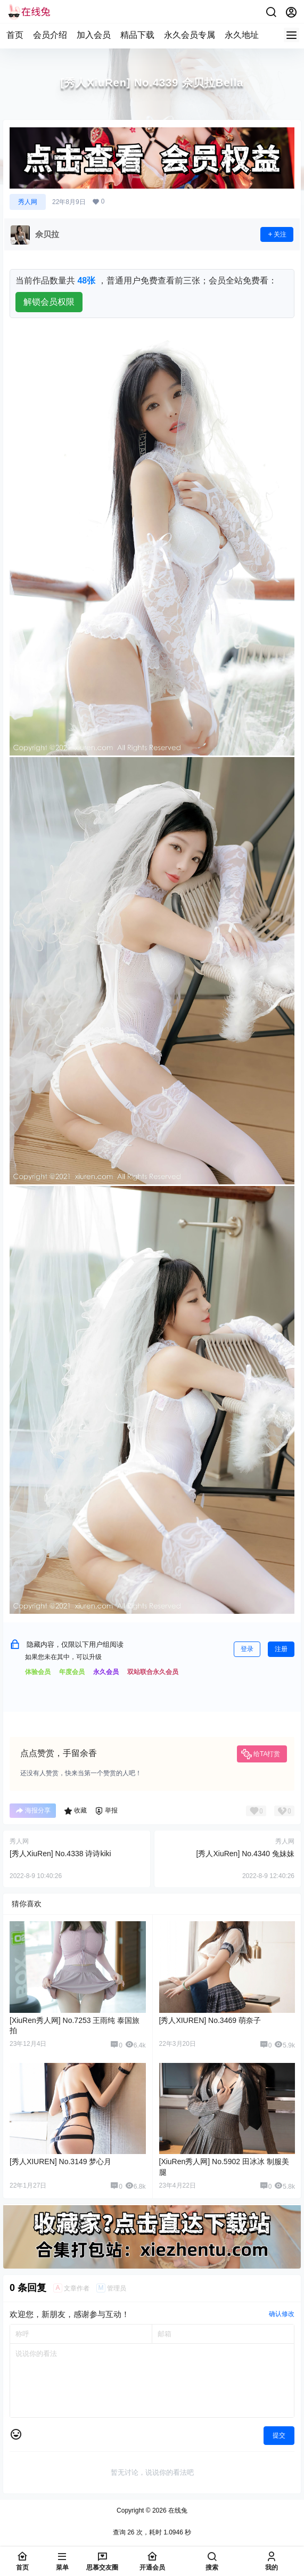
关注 (276, 234)
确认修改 (281, 2314)
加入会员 (94, 34)
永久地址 (242, 34)
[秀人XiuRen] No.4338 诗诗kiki (60, 1853)
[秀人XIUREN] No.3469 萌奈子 (210, 2020)
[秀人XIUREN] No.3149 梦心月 (60, 2161)
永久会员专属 (189, 34)
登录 (247, 1649)
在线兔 (177, 2510)
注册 (281, 1649)
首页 (14, 34)
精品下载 (137, 34)
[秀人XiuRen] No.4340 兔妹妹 (245, 1853)
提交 (279, 2435)
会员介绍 (50, 34)
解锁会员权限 (49, 301)
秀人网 (27, 202)
